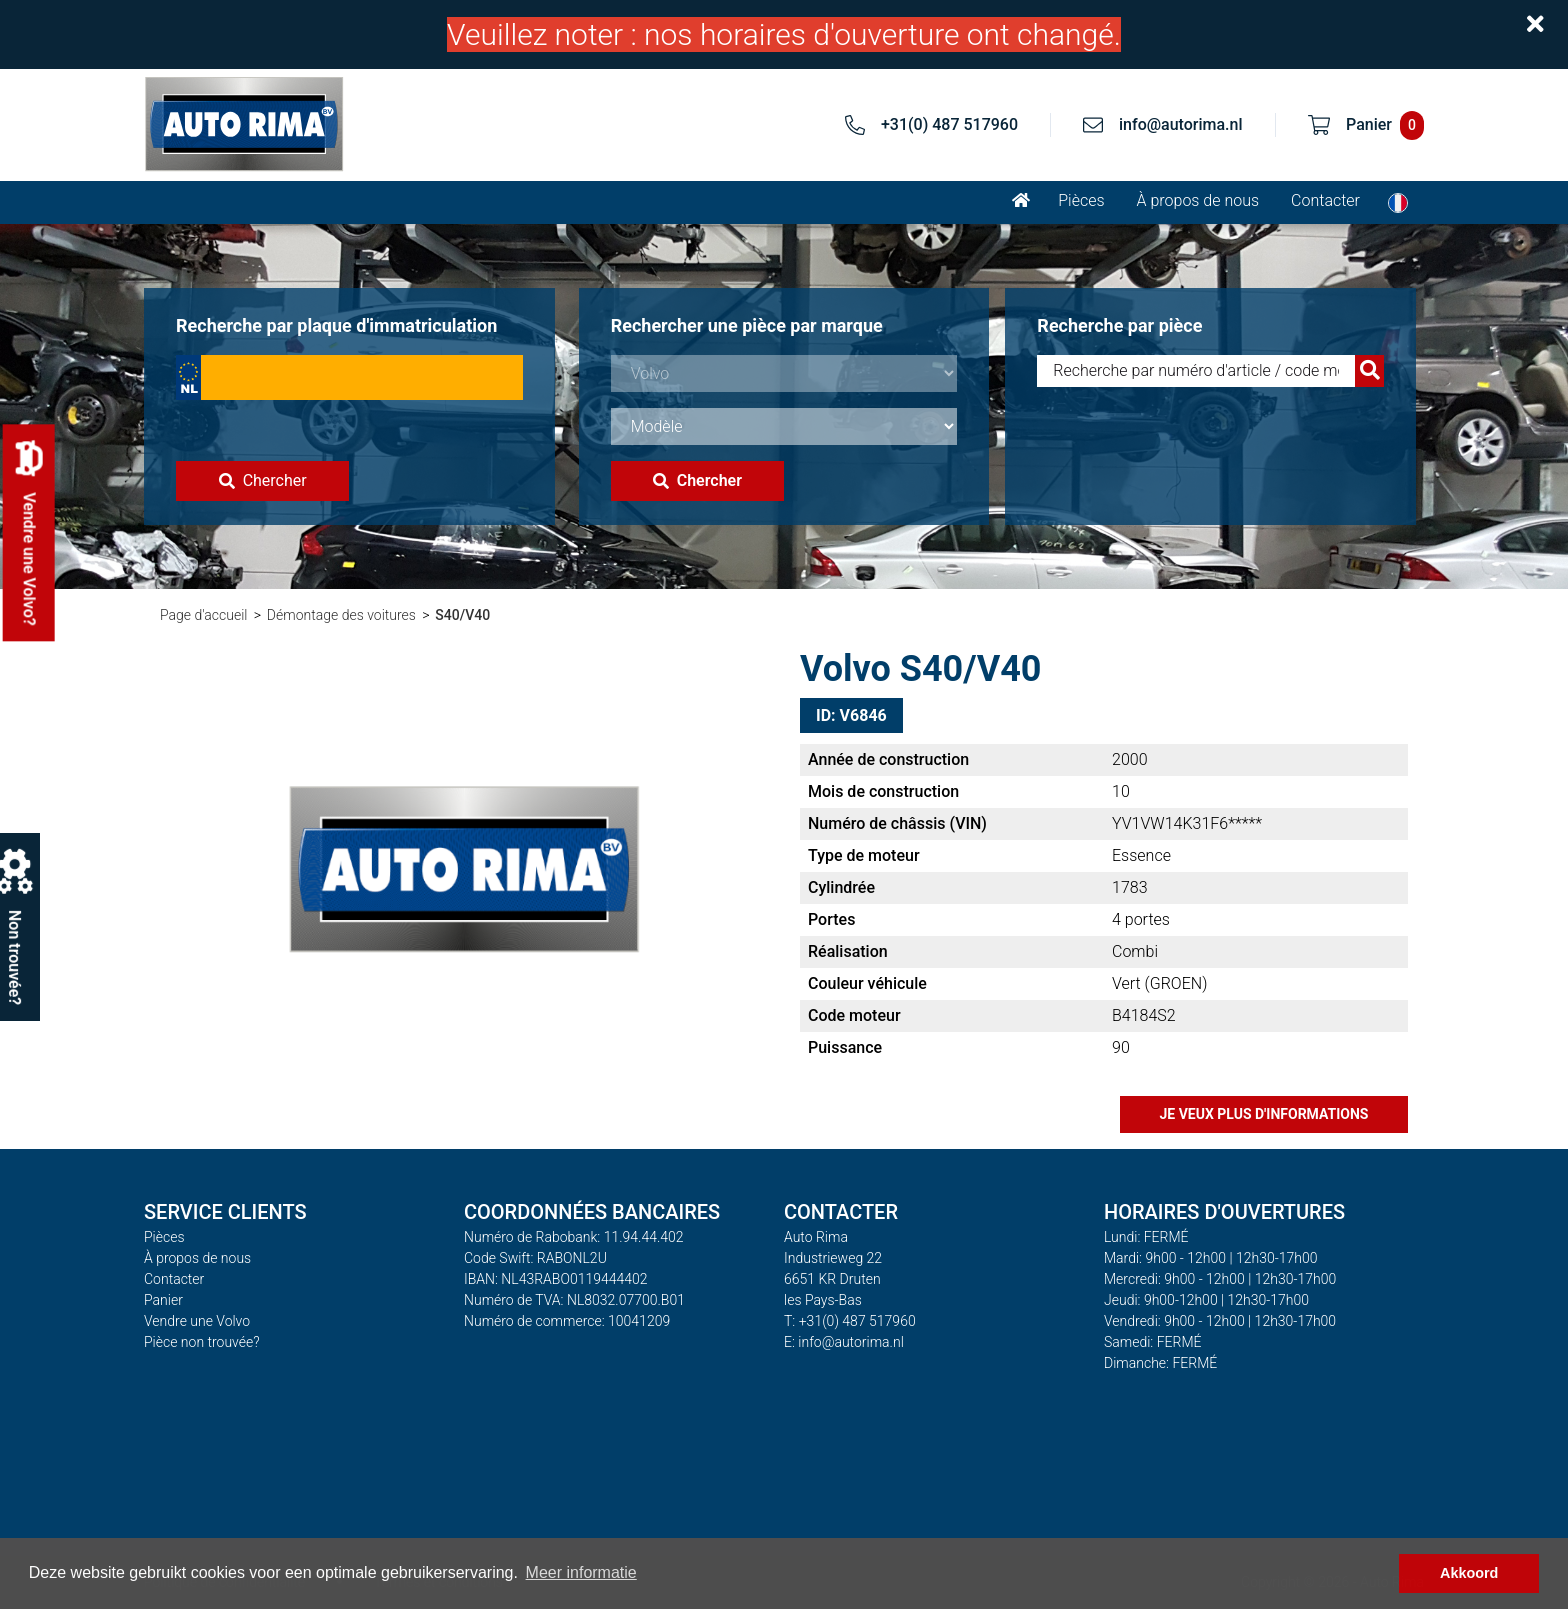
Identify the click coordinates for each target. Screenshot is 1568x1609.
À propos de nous (1198, 200)
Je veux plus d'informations (1264, 1114)
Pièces (1081, 200)
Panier (163, 1300)
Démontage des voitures (341, 615)
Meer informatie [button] (581, 1572)
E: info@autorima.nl (844, 1342)
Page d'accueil (203, 615)
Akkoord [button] (1469, 1573)
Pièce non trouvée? (202, 1342)
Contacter (1325, 200)
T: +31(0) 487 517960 (850, 1321)
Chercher (263, 480)
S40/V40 (462, 615)
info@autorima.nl (1181, 124)
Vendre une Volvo (197, 1321)
